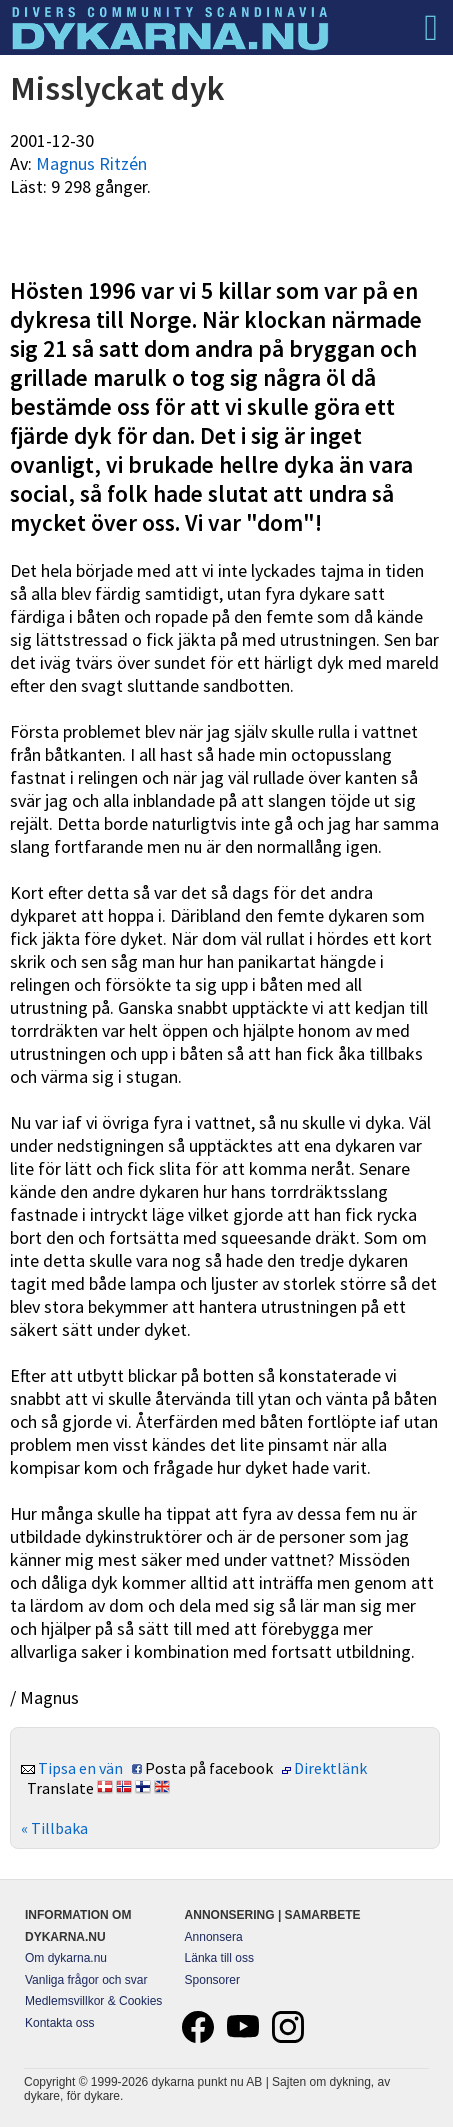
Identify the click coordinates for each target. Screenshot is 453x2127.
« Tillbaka (54, 1828)
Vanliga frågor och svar (86, 1980)
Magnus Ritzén (91, 163)
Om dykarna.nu (66, 1958)
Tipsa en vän (80, 1768)
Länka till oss (219, 1958)
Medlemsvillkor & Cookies (93, 2001)
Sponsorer (212, 1980)
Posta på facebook (209, 1768)
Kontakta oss (59, 2023)
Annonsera (214, 1937)
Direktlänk (330, 1768)
